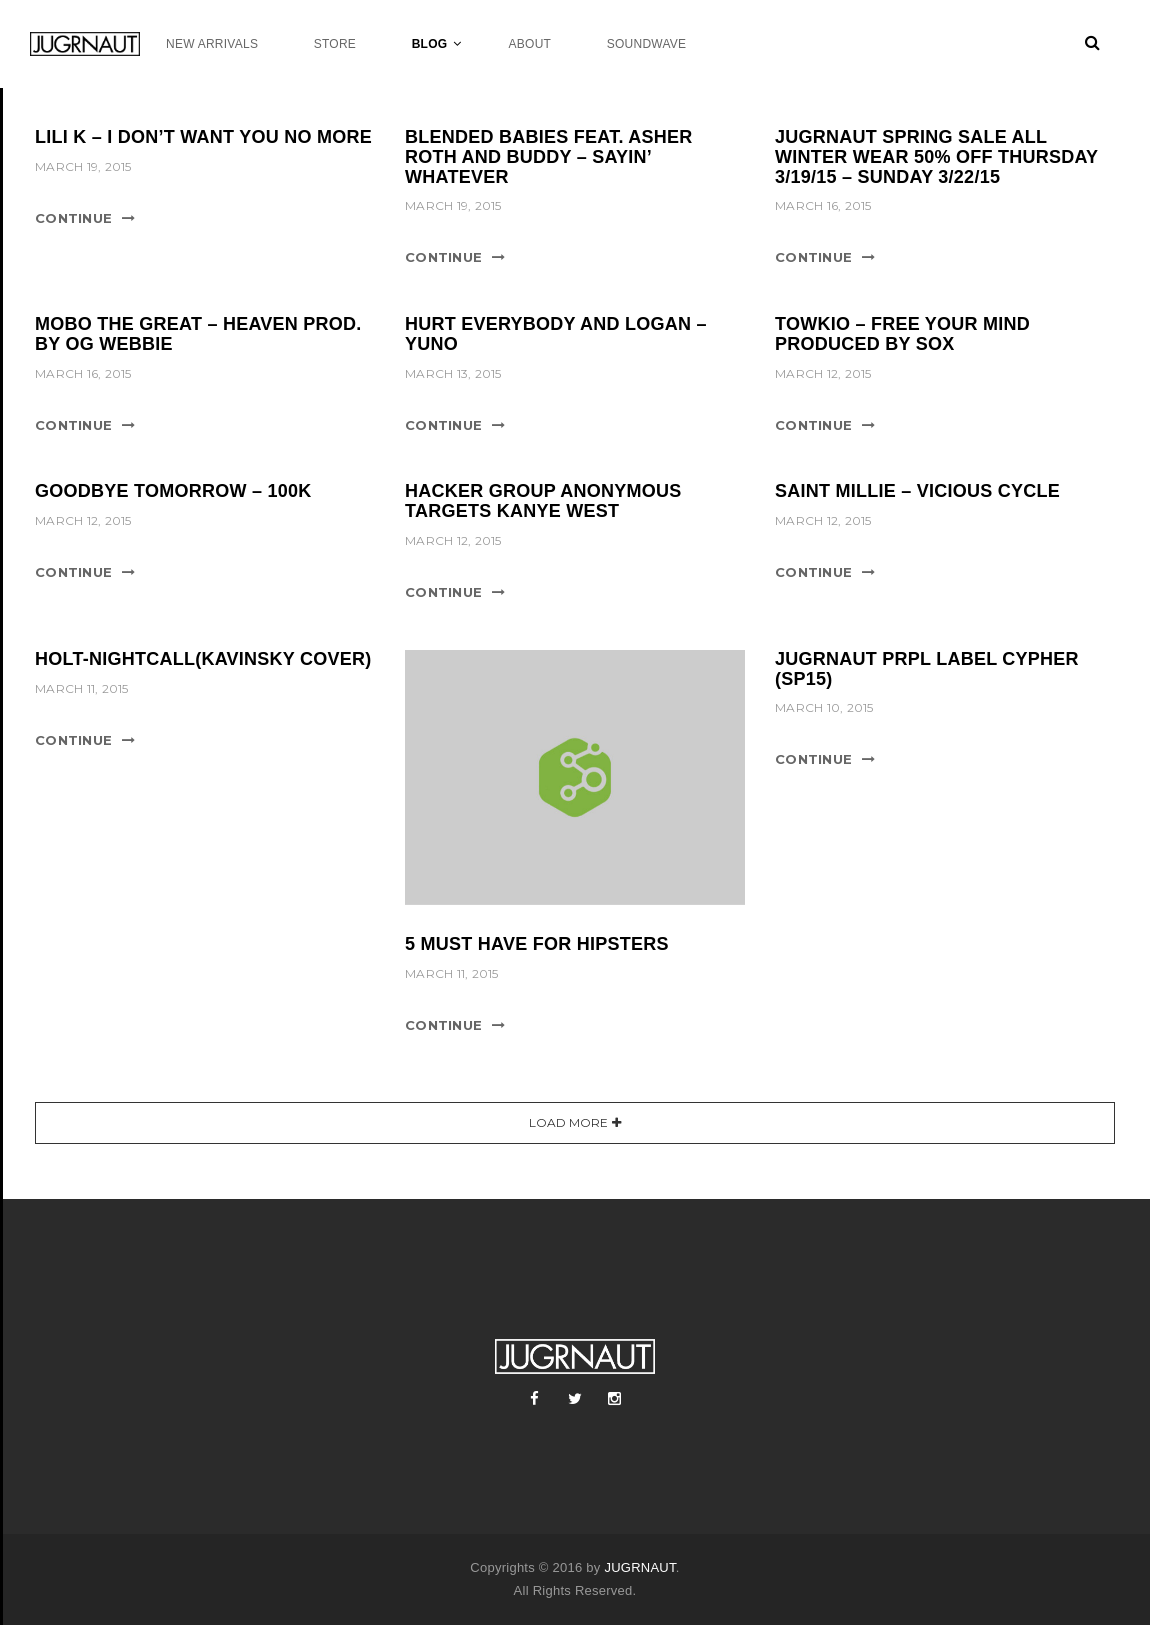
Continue (73, 218)
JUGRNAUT (639, 1567)
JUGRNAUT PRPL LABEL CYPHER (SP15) (927, 669)
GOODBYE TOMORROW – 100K (173, 491)
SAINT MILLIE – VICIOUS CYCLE (917, 491)
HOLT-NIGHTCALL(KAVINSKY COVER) (203, 659)
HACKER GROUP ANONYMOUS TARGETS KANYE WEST (543, 501)
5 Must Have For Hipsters (537, 944)
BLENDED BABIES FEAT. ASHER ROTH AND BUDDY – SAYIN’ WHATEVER (549, 157)
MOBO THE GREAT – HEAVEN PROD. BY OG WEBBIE (198, 334)
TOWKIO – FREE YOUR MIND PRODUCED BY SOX (902, 334)
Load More (568, 1122)
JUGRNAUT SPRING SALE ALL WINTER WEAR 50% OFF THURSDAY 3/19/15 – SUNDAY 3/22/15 (936, 157)
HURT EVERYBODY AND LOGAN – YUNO (556, 334)
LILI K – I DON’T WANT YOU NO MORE (203, 137)
